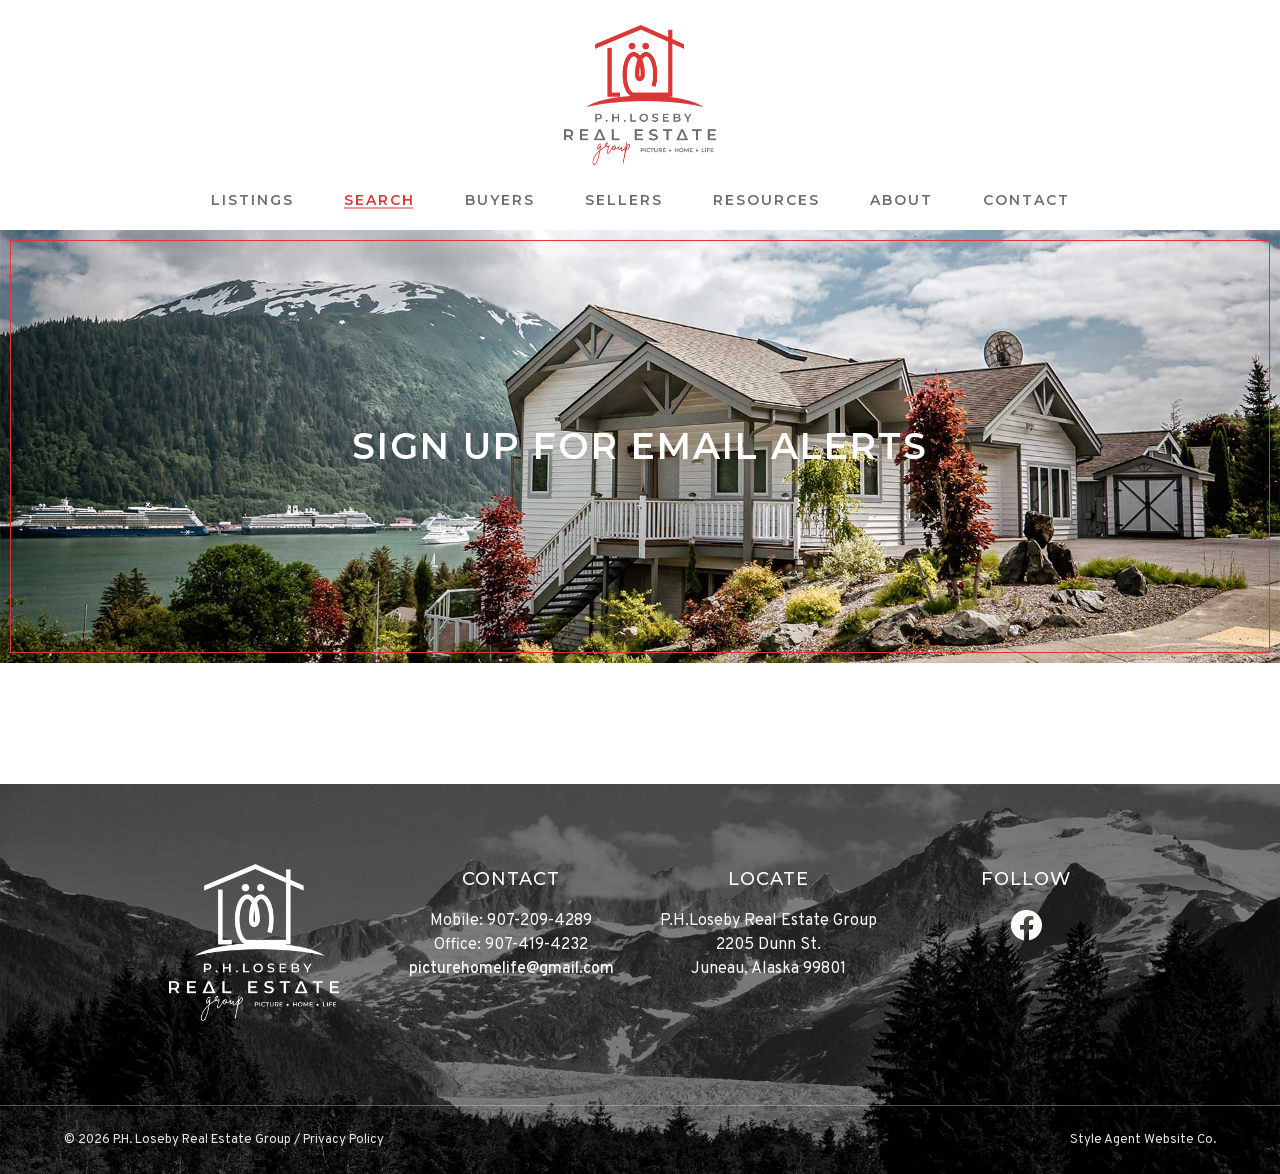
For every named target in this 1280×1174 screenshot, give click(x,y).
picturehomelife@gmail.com (511, 969)
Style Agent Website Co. (1143, 1140)
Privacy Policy (343, 1140)
